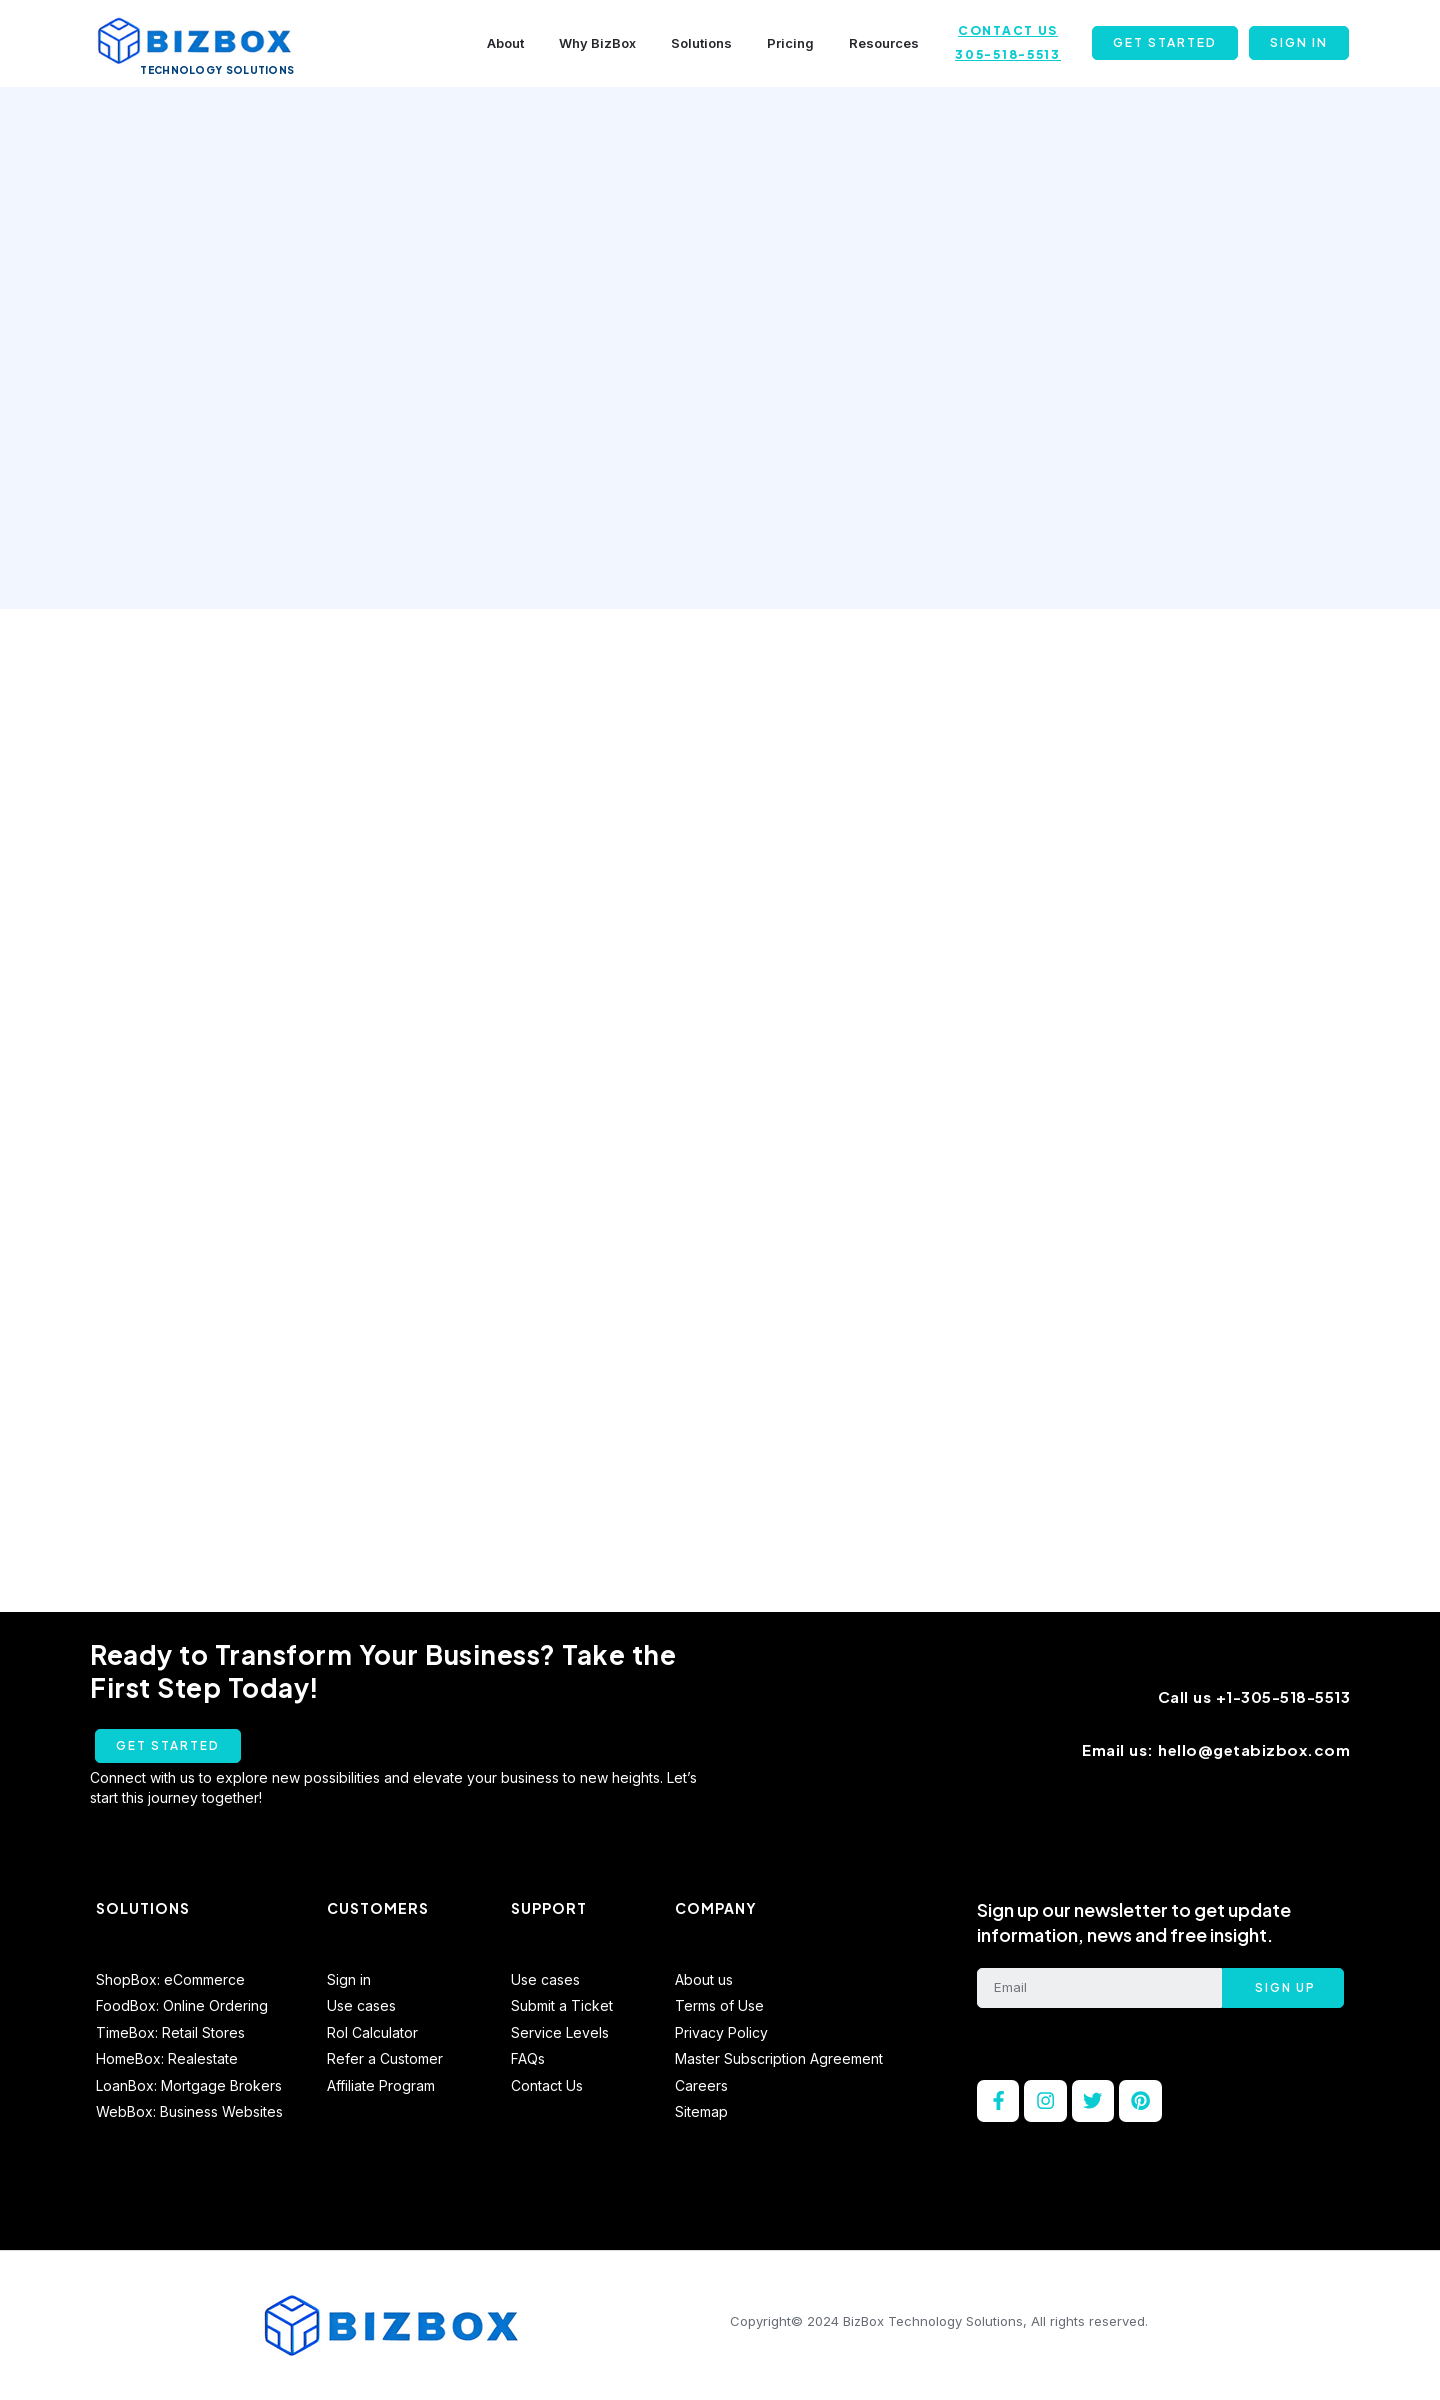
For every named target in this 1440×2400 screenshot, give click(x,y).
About (505, 43)
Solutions (701, 43)
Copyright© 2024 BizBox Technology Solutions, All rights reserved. (939, 2329)
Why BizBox (597, 43)
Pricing (790, 43)
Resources (884, 43)
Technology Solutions (217, 70)
